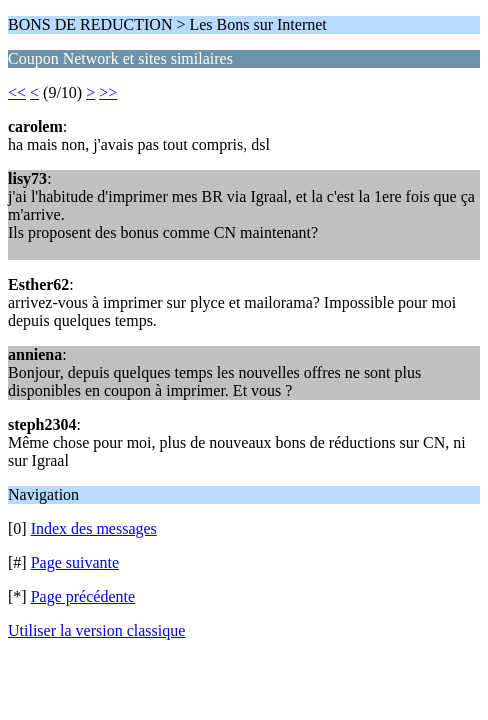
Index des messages (94, 528)
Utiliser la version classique (96, 630)
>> (108, 92)
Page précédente (83, 596)
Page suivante (75, 562)
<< (17, 92)
